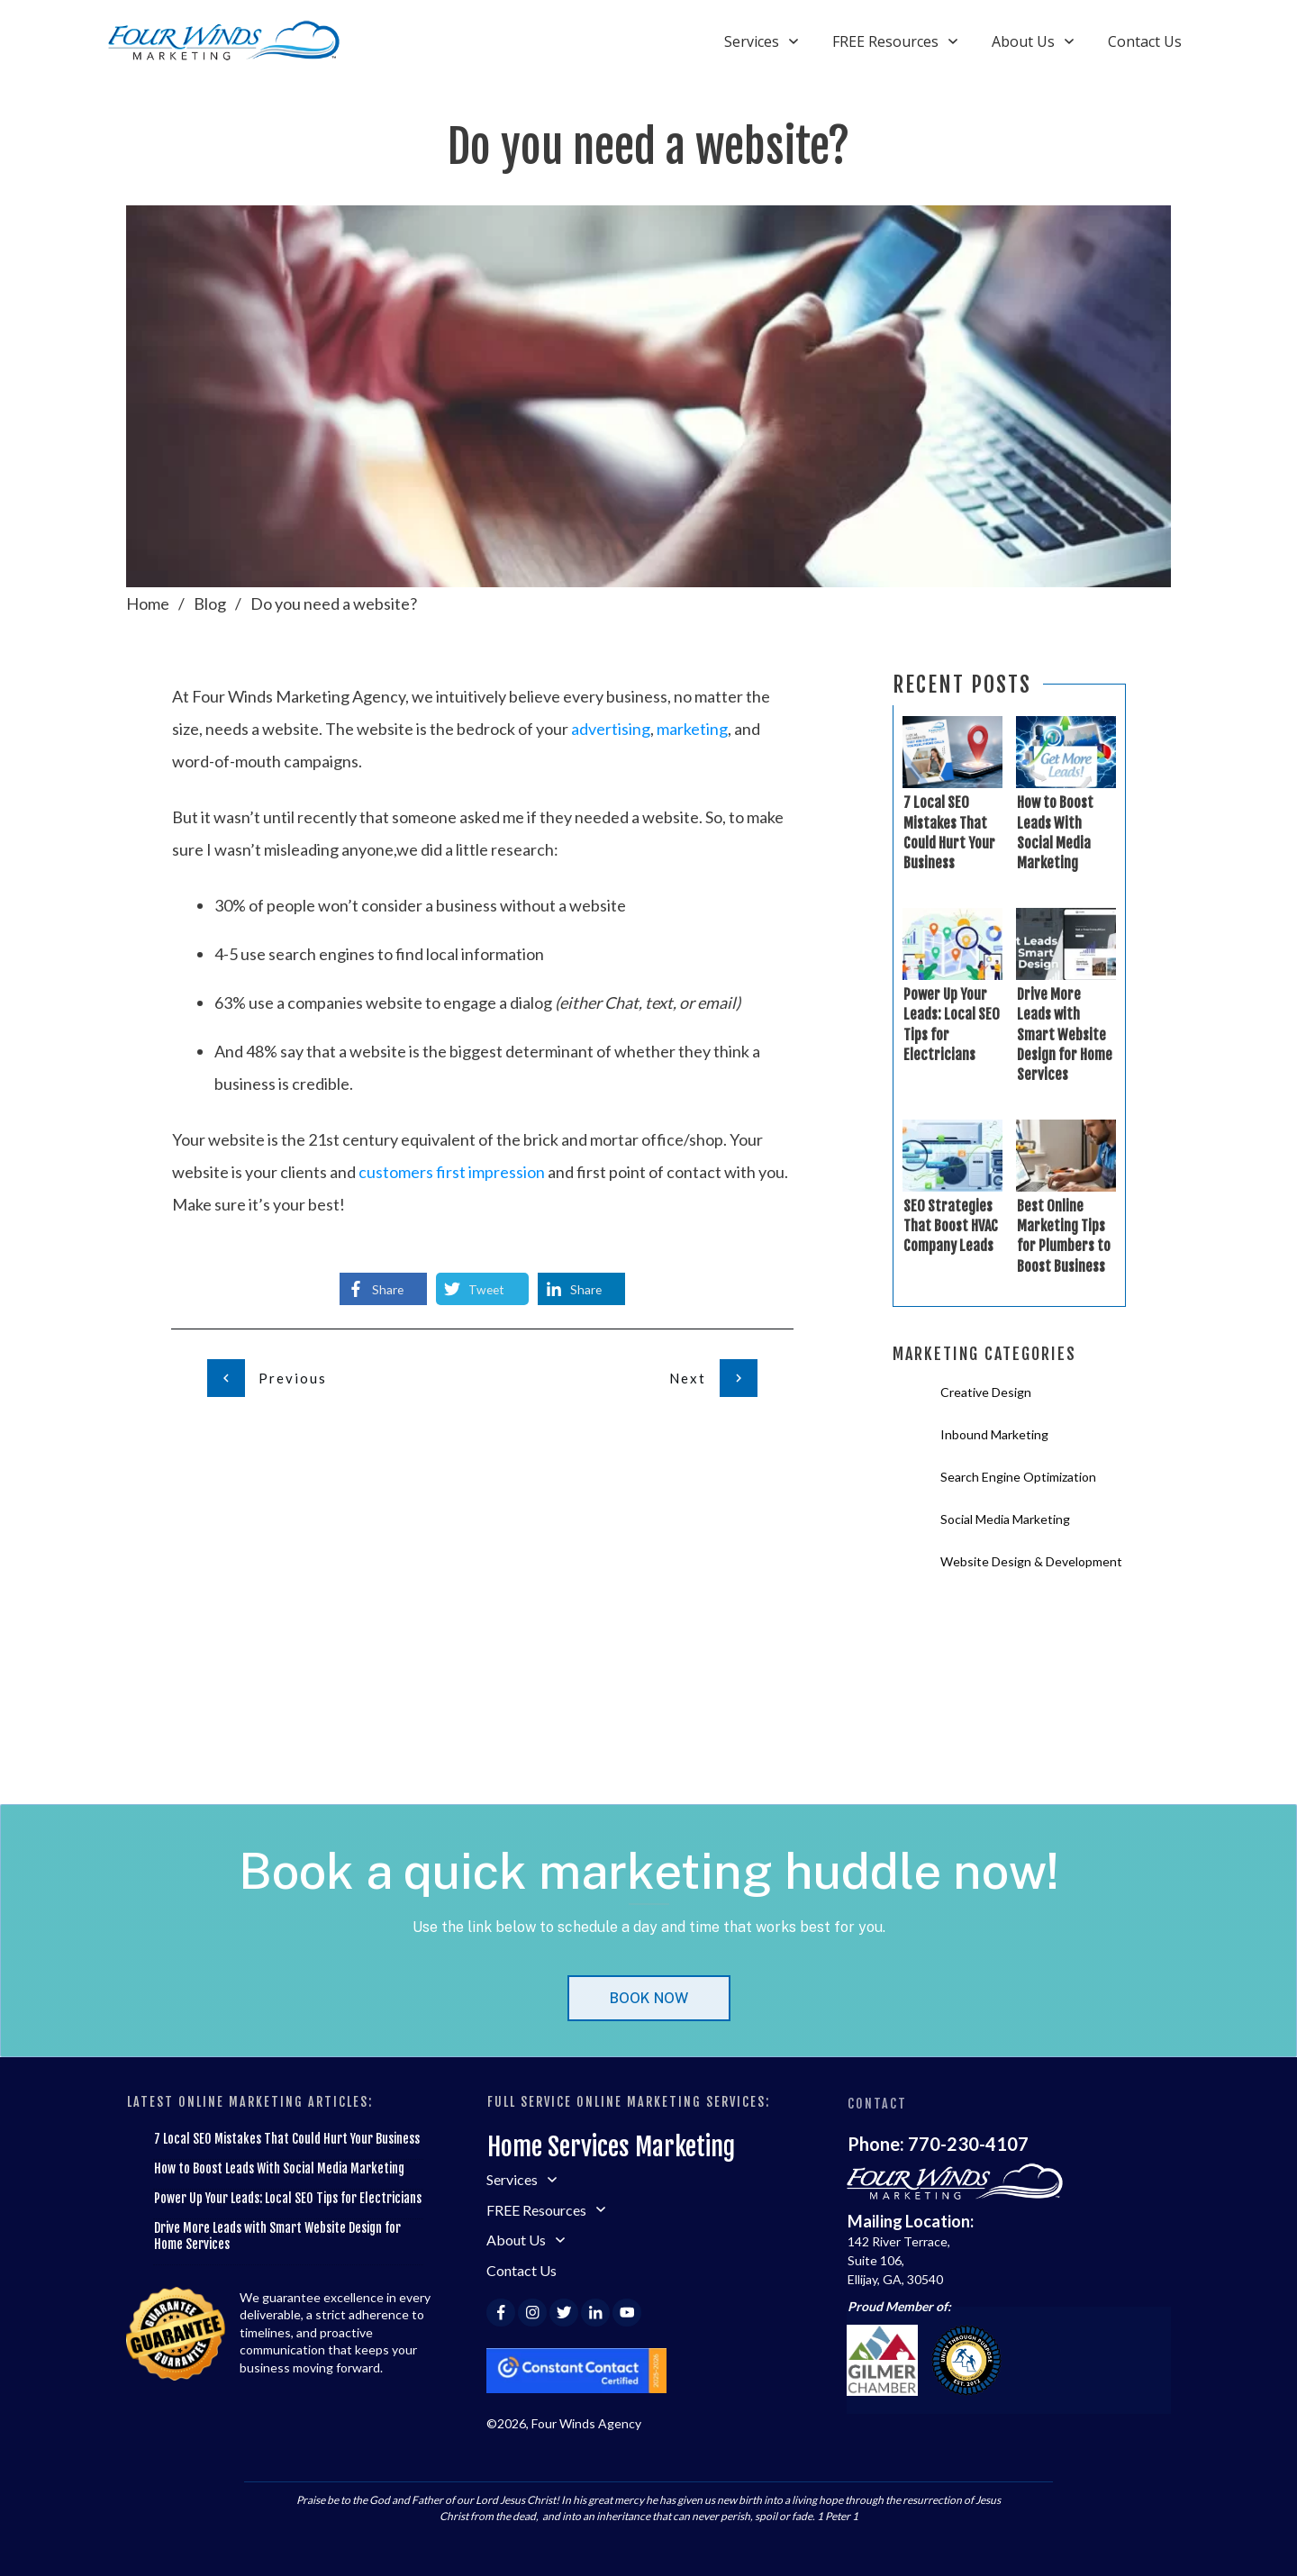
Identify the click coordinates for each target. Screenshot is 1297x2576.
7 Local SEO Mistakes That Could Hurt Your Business (287, 2138)
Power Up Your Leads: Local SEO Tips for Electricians (288, 2198)
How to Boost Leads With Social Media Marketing (279, 2168)
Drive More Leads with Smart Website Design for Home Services (1064, 1034)
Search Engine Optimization (1018, 1476)
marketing (692, 729)
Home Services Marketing (611, 2147)
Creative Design (985, 1392)
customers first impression (451, 1172)
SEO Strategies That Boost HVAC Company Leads (950, 1226)
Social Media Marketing (1005, 1519)
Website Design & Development (1031, 1561)
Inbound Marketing (994, 1434)
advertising (610, 729)
